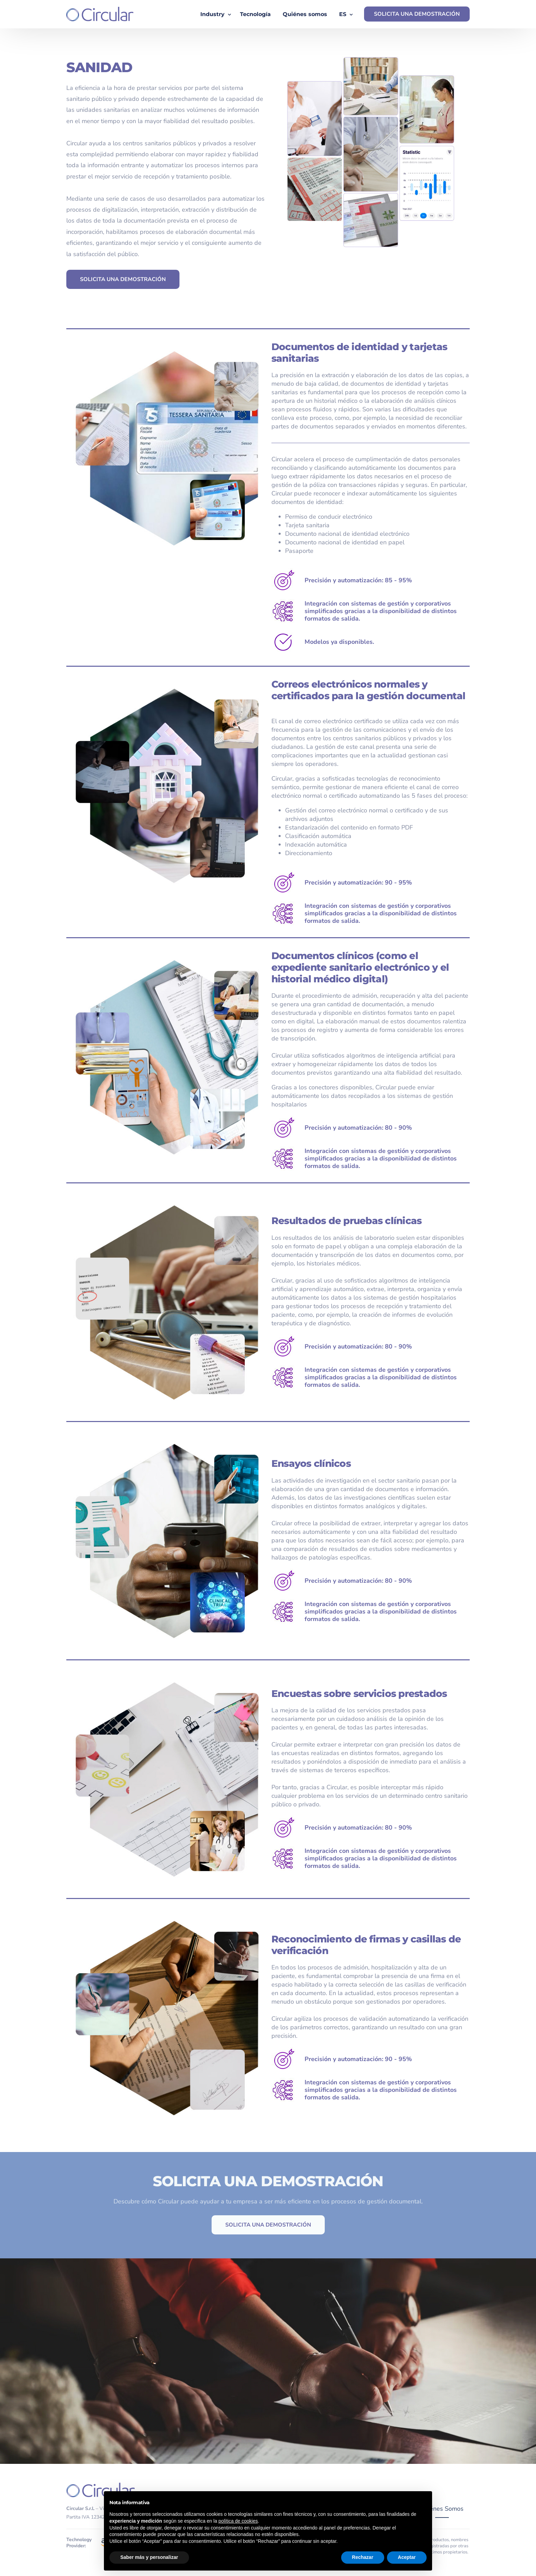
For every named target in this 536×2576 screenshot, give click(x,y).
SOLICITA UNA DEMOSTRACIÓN (417, 14)
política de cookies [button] (238, 2521)
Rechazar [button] (362, 2557)
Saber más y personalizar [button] (149, 2557)
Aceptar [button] (407, 2557)
